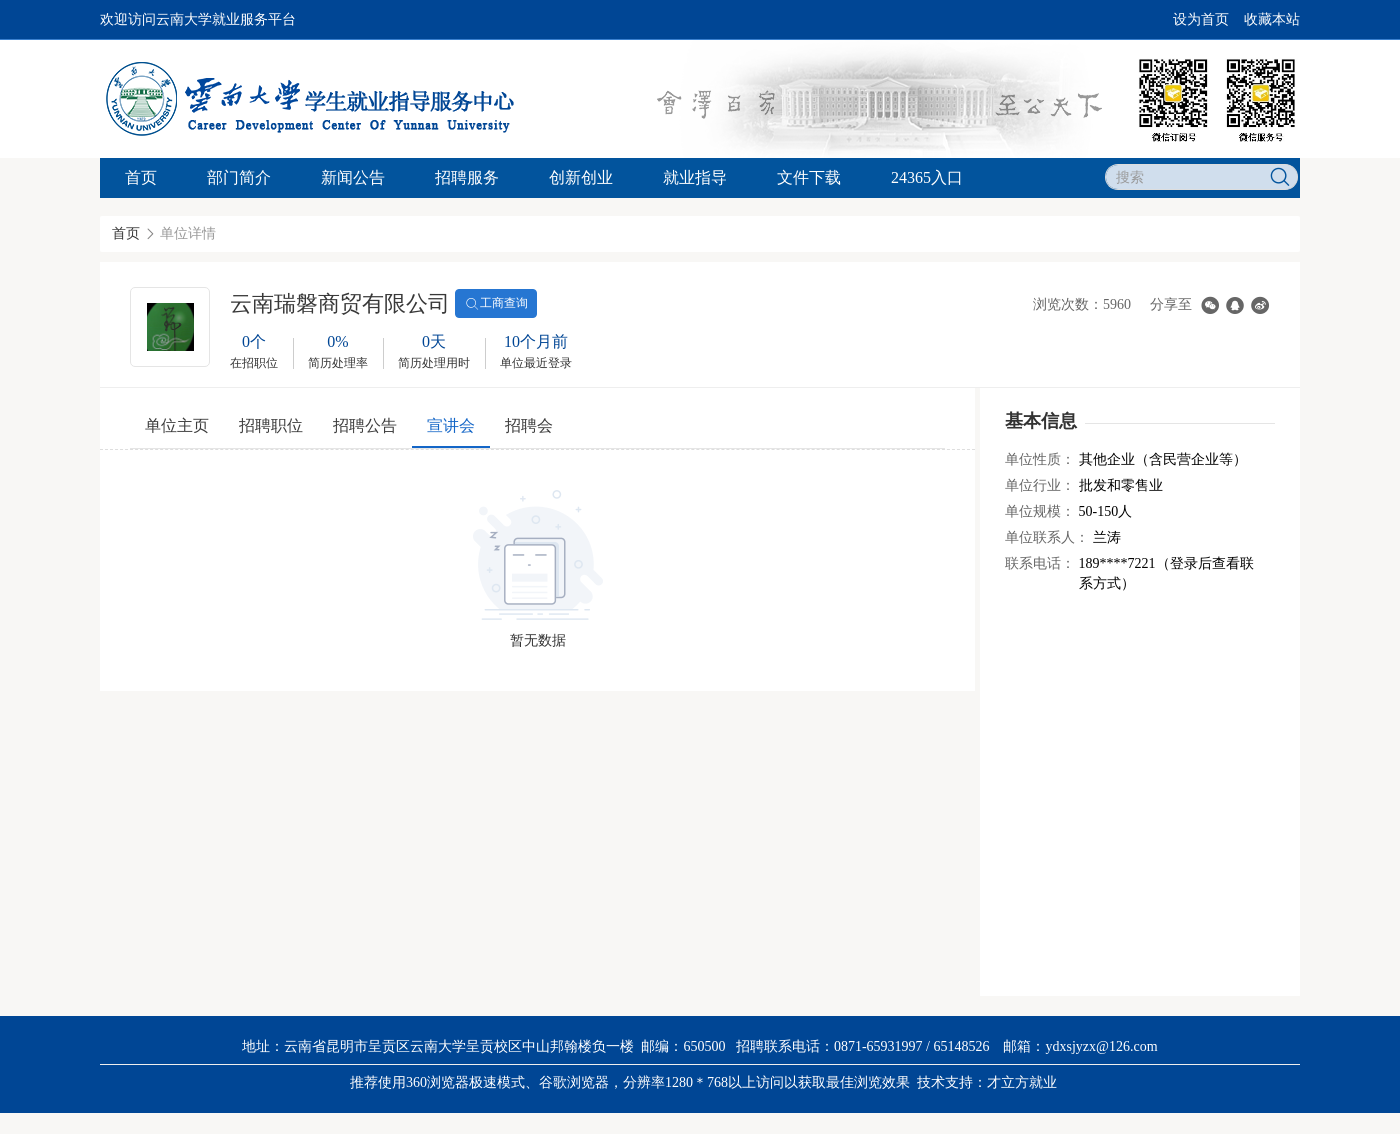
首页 (141, 177)
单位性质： (1040, 459)
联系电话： (1040, 563)
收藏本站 (1272, 19)
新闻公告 (353, 177)
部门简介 (239, 177)
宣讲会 (451, 425)
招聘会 (529, 425)
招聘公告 (365, 425)
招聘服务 (467, 177)
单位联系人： (1047, 537)
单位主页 (177, 425)
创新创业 (581, 177)
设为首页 (1201, 19)
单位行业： (1040, 485)
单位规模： (1040, 511)
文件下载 (809, 177)
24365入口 (927, 177)
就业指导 (695, 177)
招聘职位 (271, 425)
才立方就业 (1022, 1082)
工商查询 (496, 304)
